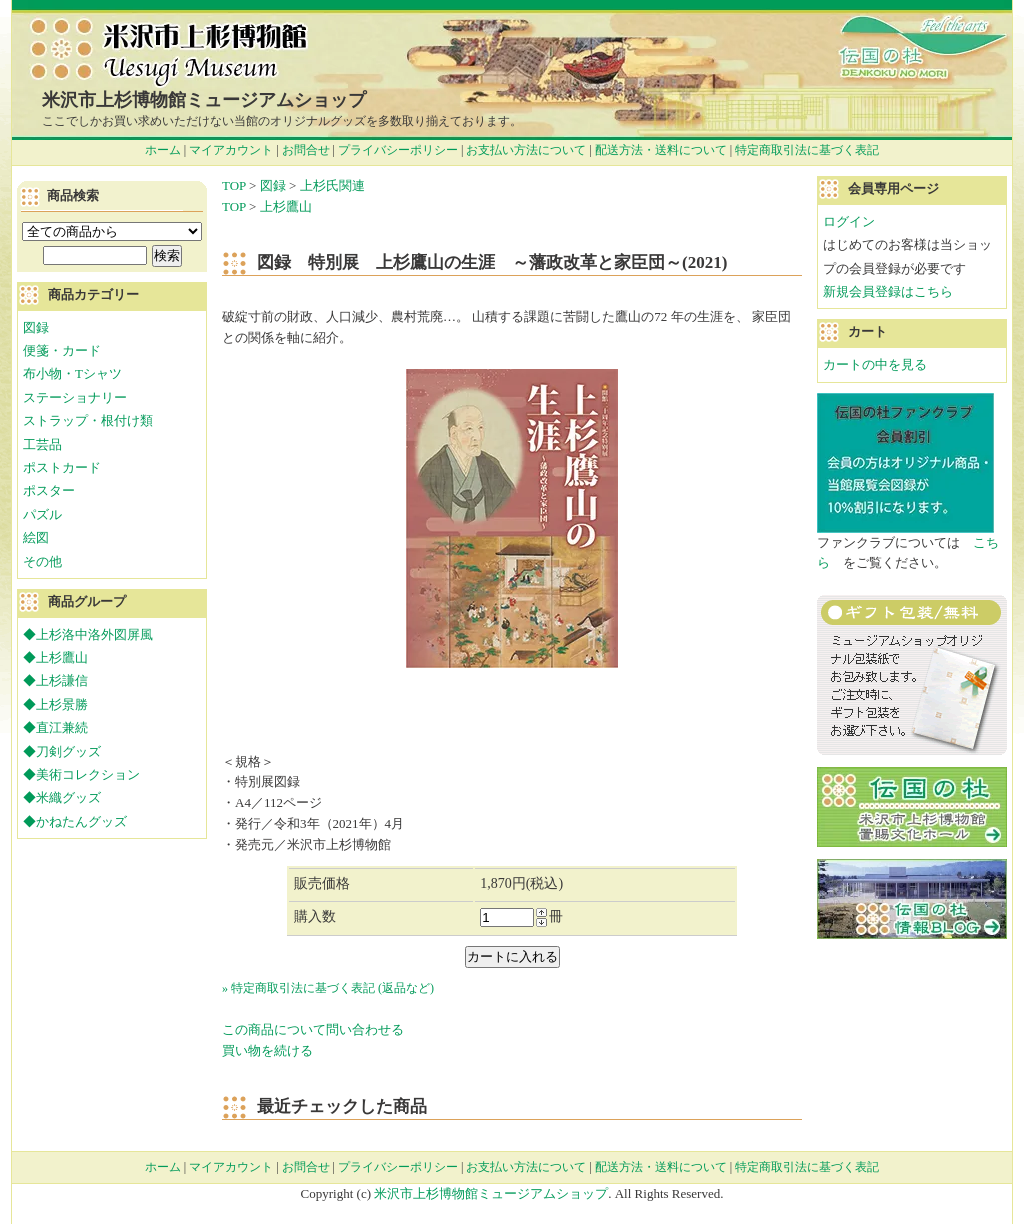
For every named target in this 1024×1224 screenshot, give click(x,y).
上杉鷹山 (286, 206)
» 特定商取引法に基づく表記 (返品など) (328, 988)
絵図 (36, 537)
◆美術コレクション (81, 774)
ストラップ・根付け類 (88, 420)
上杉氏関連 (332, 185)
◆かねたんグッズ (75, 821)
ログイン (849, 221)
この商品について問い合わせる (313, 1029)
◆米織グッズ (62, 797)
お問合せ (306, 150)
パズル (42, 514)
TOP (234, 185)
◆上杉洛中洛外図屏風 (88, 634)
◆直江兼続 (55, 727)
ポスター (49, 490)
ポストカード (62, 467)
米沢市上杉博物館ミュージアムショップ (204, 100)
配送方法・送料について (661, 150)
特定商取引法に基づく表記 (807, 150)
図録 (273, 185)
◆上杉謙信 (55, 680)
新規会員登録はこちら (888, 291)
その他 (42, 561)
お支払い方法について (526, 150)
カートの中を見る (875, 364)
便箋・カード (62, 350)
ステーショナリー (75, 397)
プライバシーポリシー (398, 150)
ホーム (163, 150)
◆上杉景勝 (55, 704)
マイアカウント (231, 150)
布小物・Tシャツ (72, 373)
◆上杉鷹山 (55, 657)
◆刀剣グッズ (62, 751)
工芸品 (42, 444)
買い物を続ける (267, 1050)
